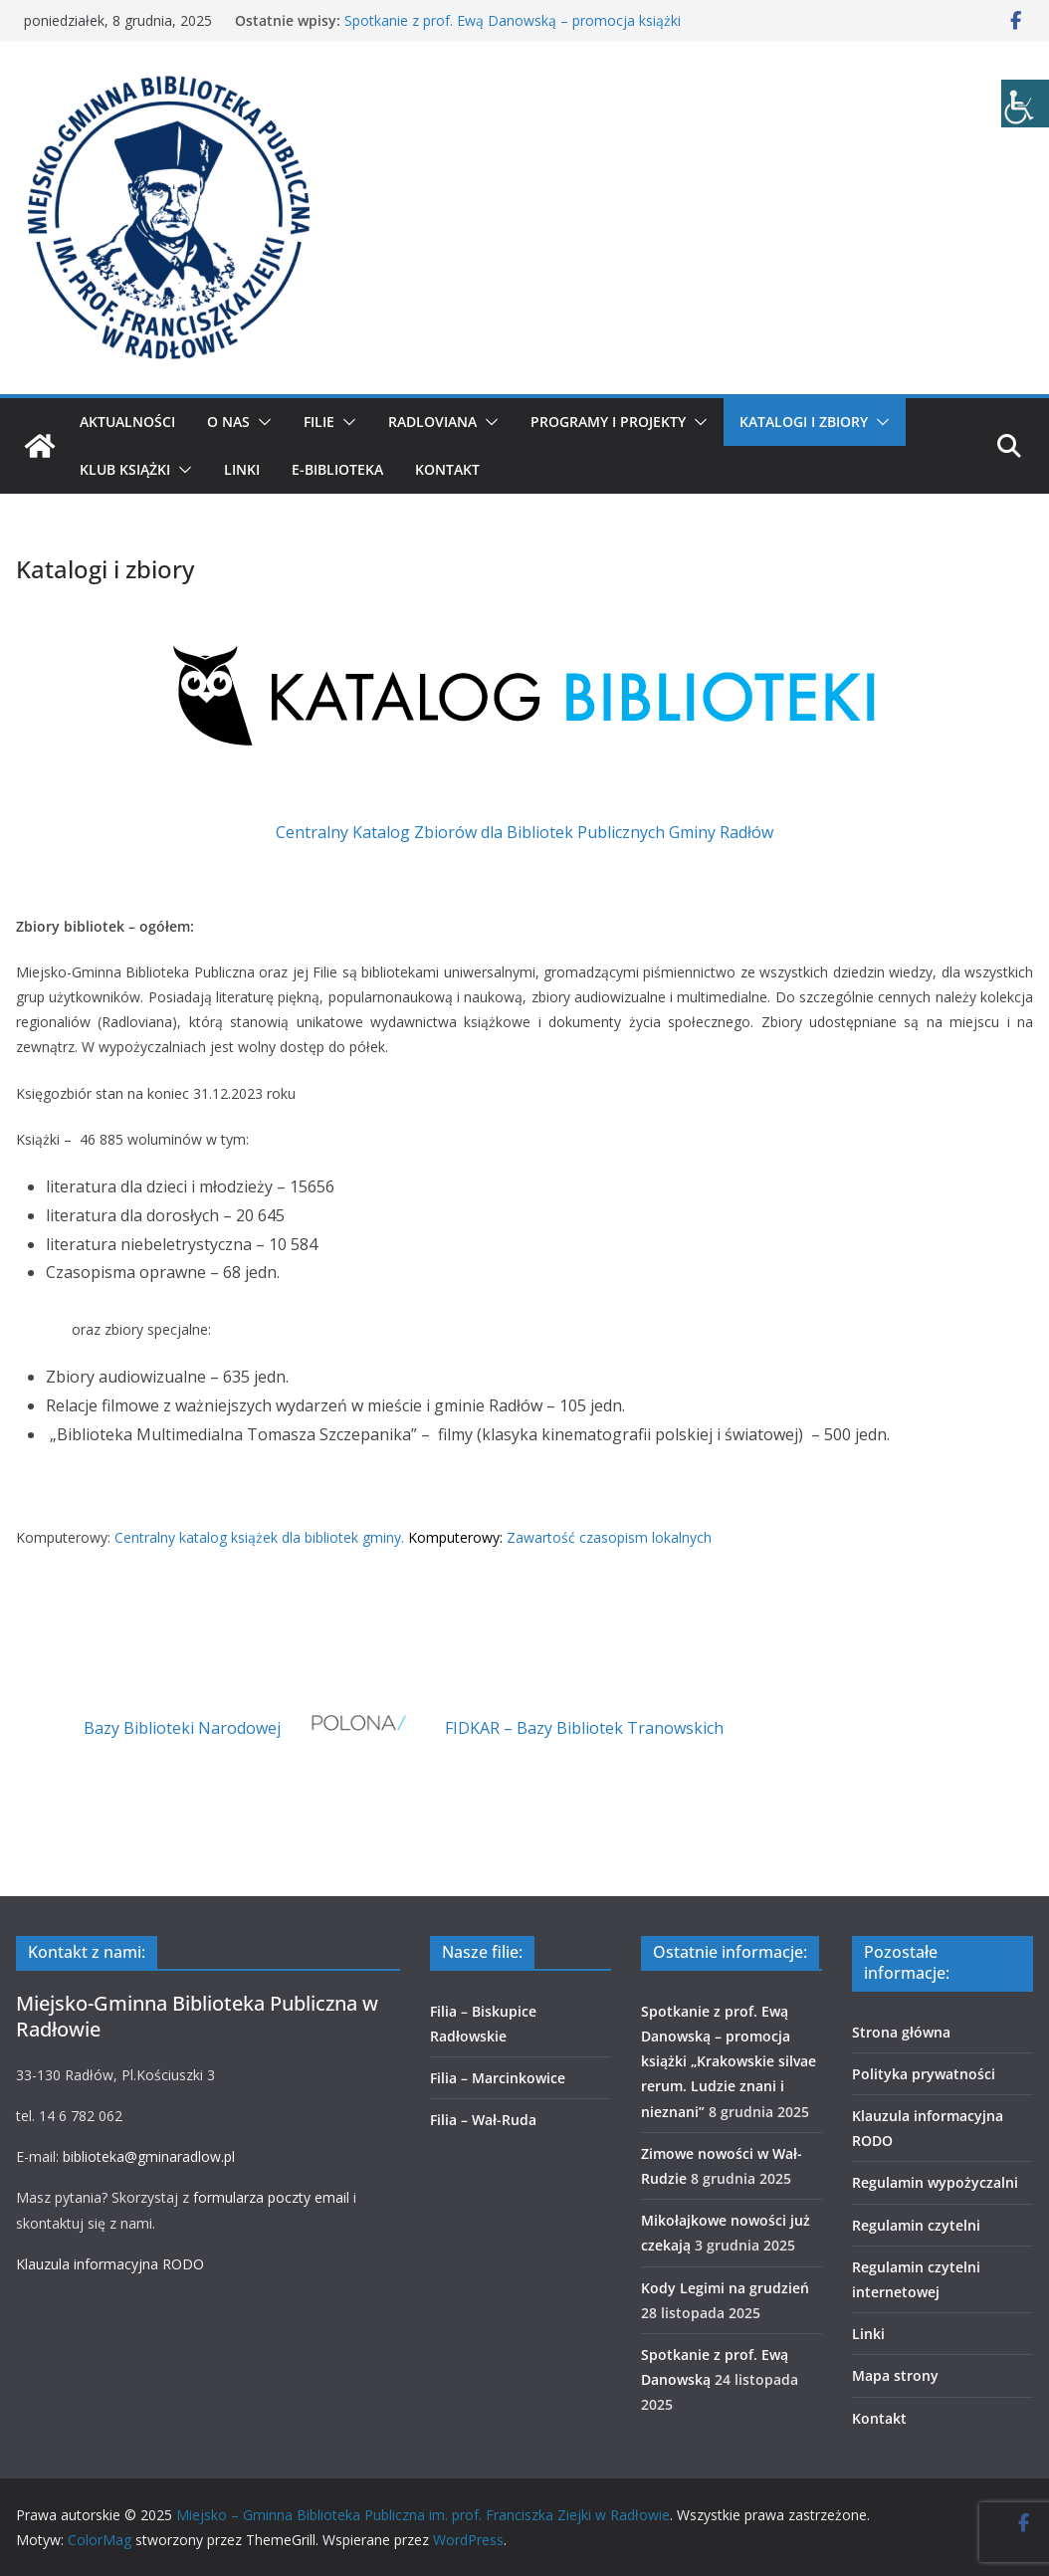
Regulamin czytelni (916, 2225)
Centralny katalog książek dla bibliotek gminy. (259, 1537)
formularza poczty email (271, 2197)
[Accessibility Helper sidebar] (1025, 103)
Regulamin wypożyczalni (935, 2182)
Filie (319, 421)
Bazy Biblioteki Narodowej (182, 1728)
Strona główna (901, 2032)
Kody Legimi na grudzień (725, 2287)
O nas (228, 421)
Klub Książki (125, 469)
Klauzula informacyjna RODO (110, 2263)
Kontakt (447, 469)
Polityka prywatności (923, 2073)
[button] (261, 422)
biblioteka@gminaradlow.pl (149, 2156)
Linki (242, 469)
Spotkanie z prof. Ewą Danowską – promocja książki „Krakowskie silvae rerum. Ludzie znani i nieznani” (512, 30)
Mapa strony (895, 2375)
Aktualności (127, 421)
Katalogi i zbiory (803, 421)
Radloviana (432, 421)
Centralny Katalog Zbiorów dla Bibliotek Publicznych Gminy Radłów (524, 832)
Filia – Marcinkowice (497, 2077)
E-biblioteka (337, 469)
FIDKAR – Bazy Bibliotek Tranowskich (584, 1728)
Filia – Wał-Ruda (483, 2119)
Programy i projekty (608, 421)
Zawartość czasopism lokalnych (609, 1537)
